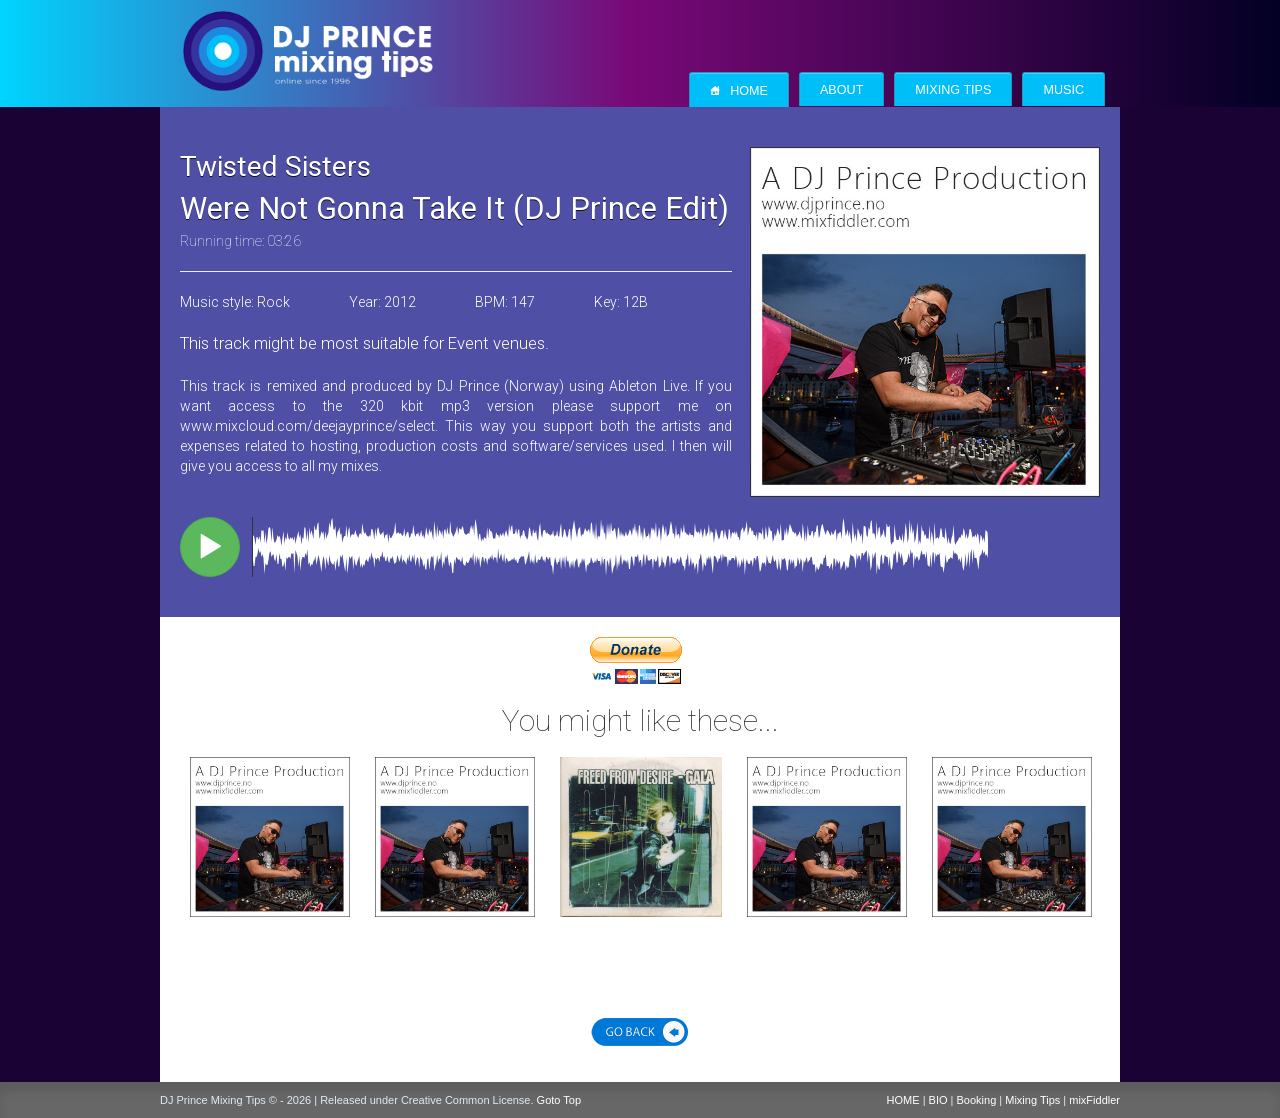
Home (739, 90)
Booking (977, 1100)
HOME (903, 1100)
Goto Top (559, 1100)
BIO (938, 1100)
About (841, 90)
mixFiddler (1094, 1100)
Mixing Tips (953, 90)
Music (1063, 90)
